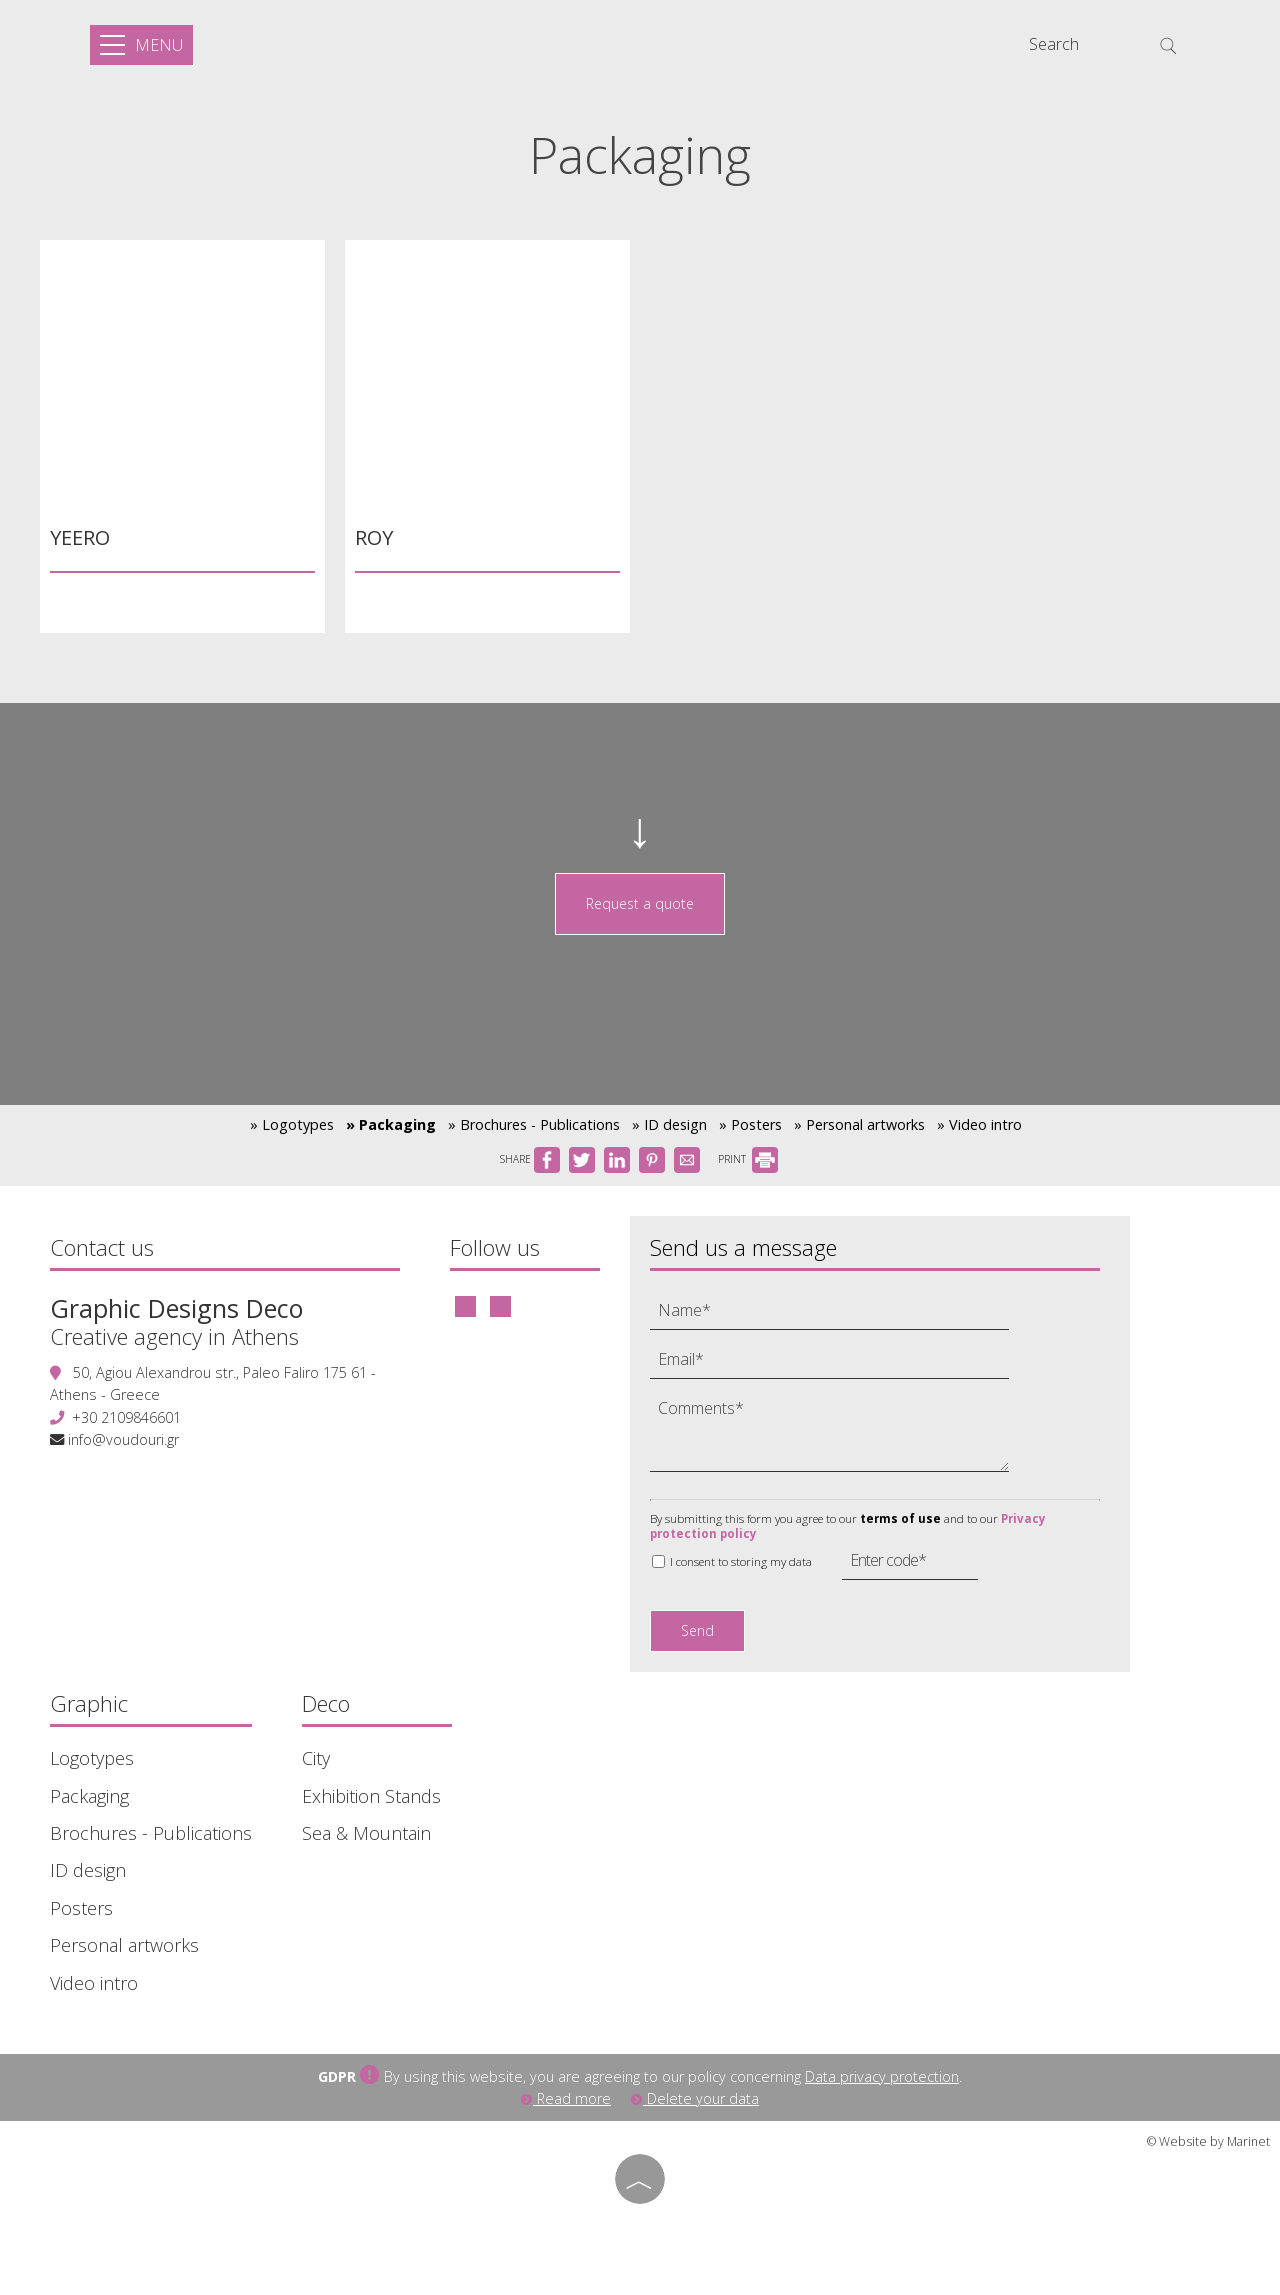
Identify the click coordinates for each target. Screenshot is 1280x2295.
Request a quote (640, 903)
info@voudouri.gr (123, 1439)
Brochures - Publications (151, 1833)
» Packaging (391, 1124)
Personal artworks (124, 1945)
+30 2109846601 (126, 1417)
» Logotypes (292, 1124)
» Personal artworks (859, 1124)
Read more (566, 2098)
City (316, 1758)
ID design (88, 1870)
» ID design (669, 1124)
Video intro (94, 1983)
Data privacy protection (882, 2076)
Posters (81, 1908)
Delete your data (695, 2098)
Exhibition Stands (371, 1796)
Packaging (89, 1796)
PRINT (748, 1159)
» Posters (750, 1124)
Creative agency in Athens (174, 1336)
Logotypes (92, 1758)
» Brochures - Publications (534, 1124)
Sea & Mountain (366, 1833)
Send (697, 1630)
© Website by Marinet (1208, 2141)
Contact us (102, 1247)
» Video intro (979, 1124)
